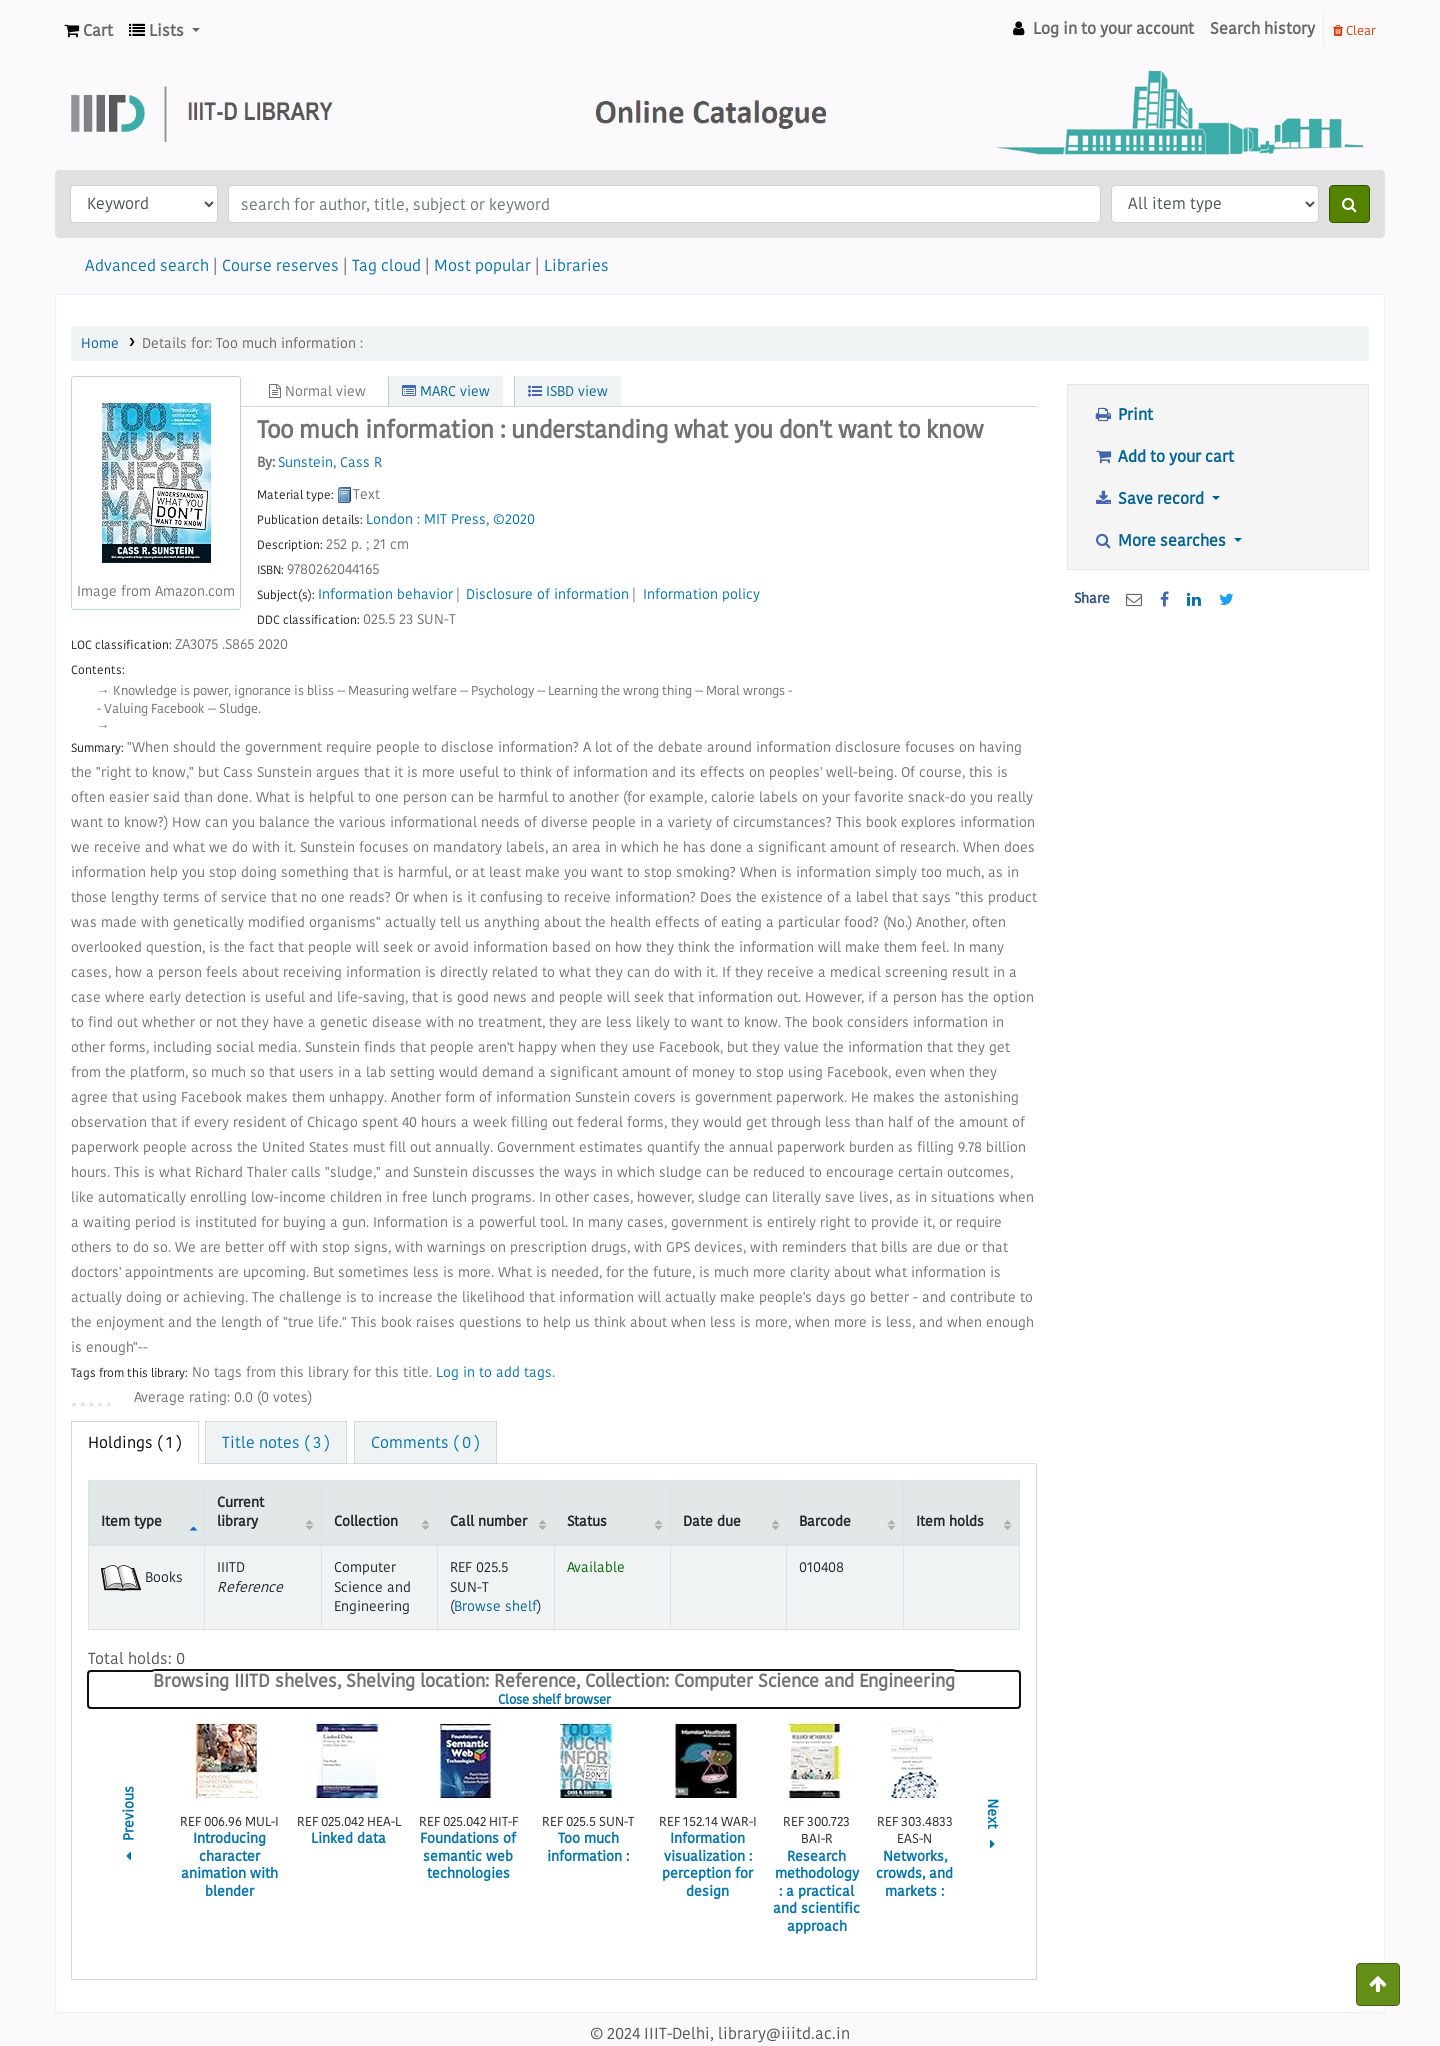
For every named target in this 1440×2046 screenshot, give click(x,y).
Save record (1150, 498)
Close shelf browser (615, 1700)
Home (100, 343)
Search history (1262, 28)
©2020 (514, 519)
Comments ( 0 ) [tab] (425, 1442)
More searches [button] (1161, 540)
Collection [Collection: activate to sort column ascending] (366, 1521)
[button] (88, 30)
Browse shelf (495, 1606)
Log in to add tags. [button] (495, 1372)
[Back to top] (1378, 1984)
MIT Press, (456, 519)
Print (1123, 414)
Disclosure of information (547, 594)
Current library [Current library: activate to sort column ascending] (240, 1511)
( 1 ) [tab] (135, 1442)
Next (992, 1827)
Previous (128, 1826)
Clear (1354, 30)
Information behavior (385, 594)
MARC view (446, 391)
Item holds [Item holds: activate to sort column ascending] (950, 1521)
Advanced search (147, 265)
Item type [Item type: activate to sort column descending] (131, 1521)
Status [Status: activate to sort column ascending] (587, 1521)
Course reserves (280, 265)
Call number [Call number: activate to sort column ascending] (488, 1521)
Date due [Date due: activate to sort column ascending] (712, 1521)
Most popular (482, 265)
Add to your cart (1163, 456)
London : (393, 519)
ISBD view (568, 391)
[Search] (1349, 204)
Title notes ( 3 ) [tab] (276, 1442)
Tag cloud (386, 265)
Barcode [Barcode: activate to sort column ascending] (825, 1521)
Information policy (701, 594)
